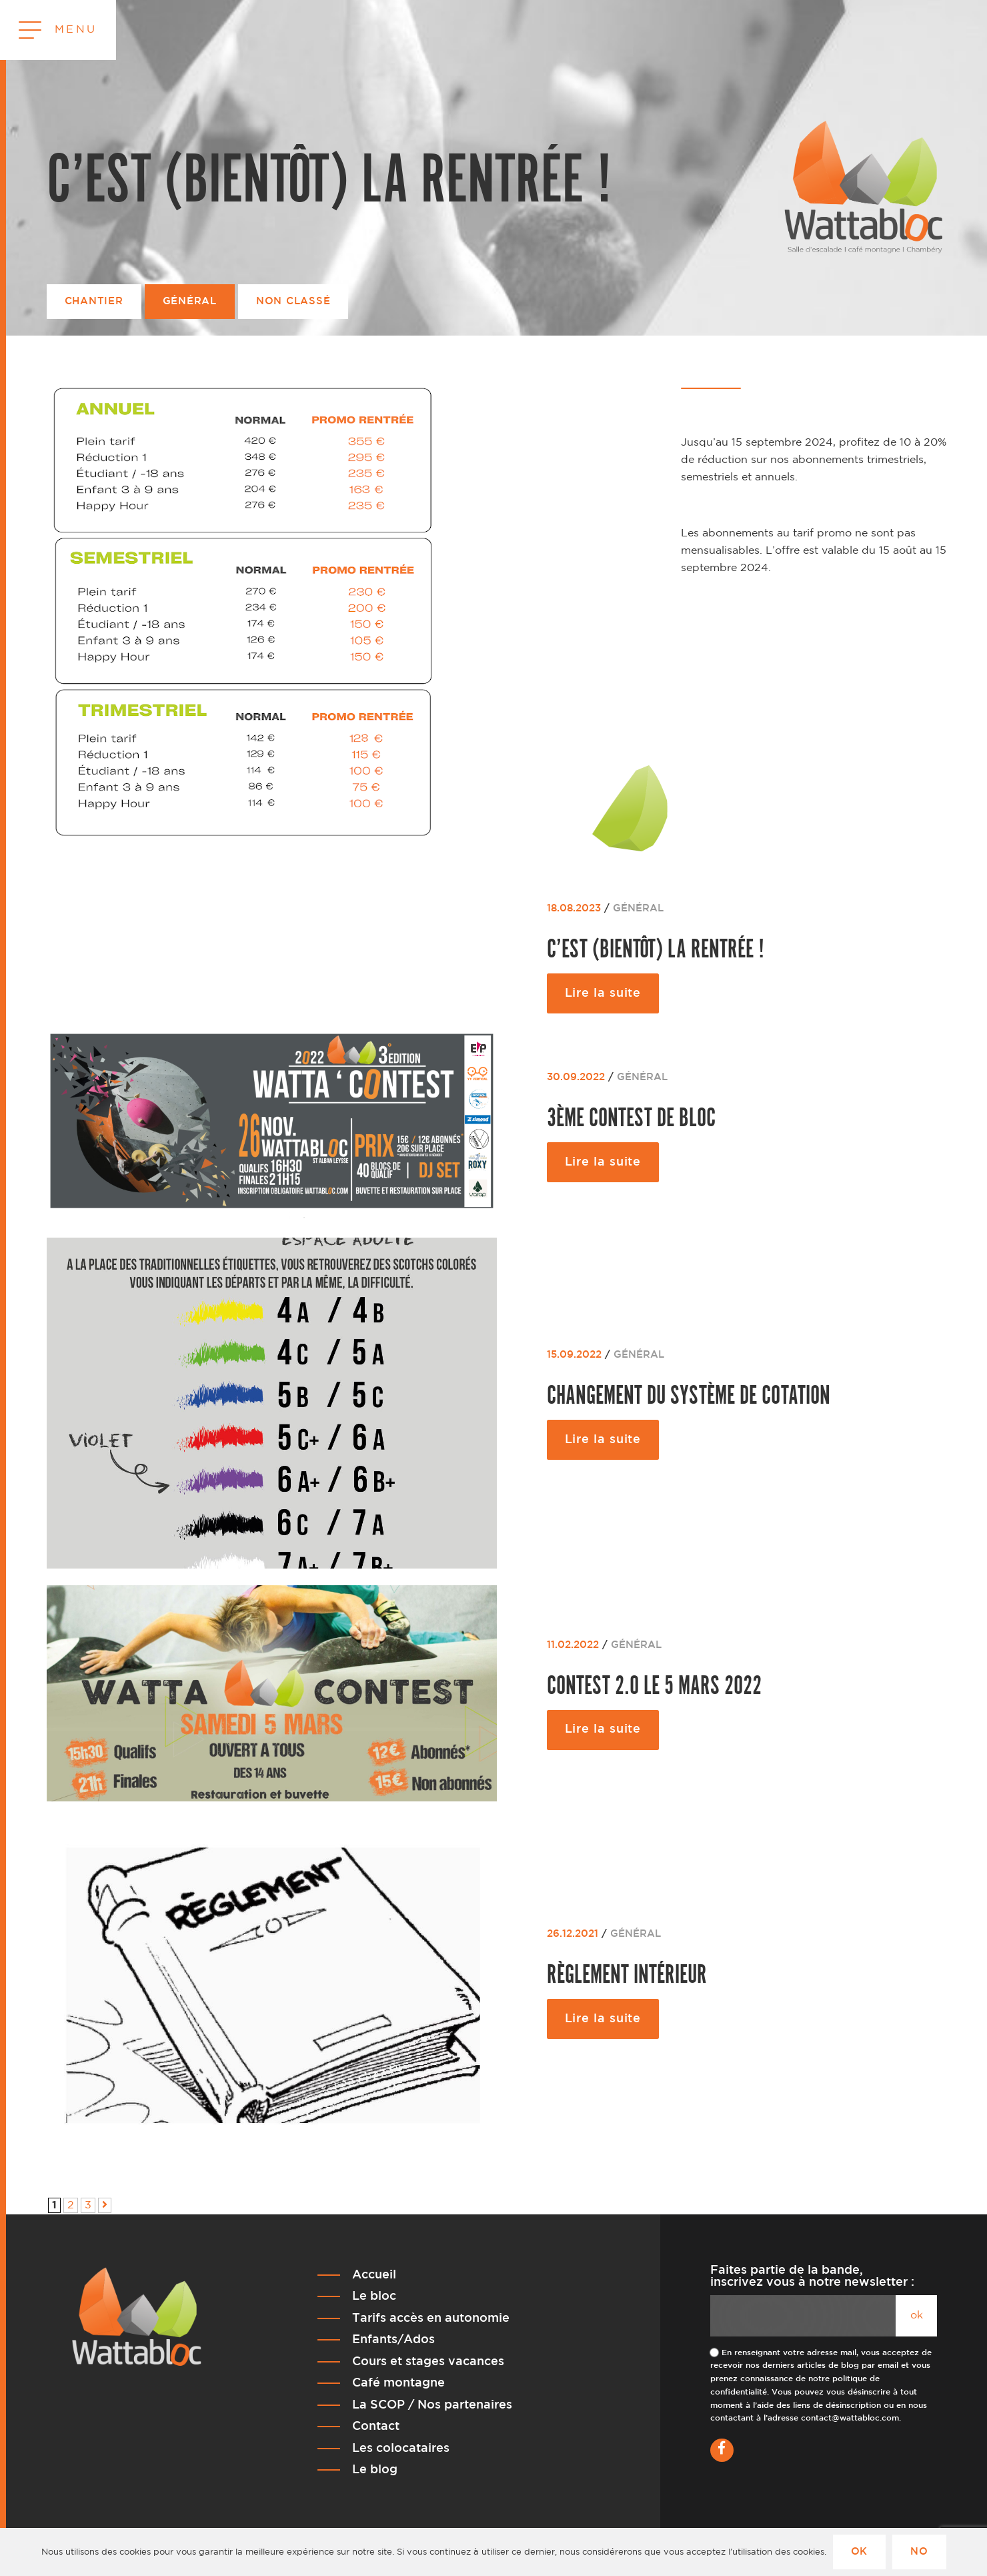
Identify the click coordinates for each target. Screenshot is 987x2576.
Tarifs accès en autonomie (431, 2318)
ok (916, 2315)
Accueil (374, 2275)
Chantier (94, 301)
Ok (859, 2551)
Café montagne (398, 2383)
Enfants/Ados (393, 2339)
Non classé (293, 301)
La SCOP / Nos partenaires (432, 2405)
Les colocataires (400, 2448)
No (919, 2551)
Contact (375, 2426)
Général (190, 301)
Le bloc (374, 2296)
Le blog (374, 2470)
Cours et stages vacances (428, 2361)
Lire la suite (603, 993)
